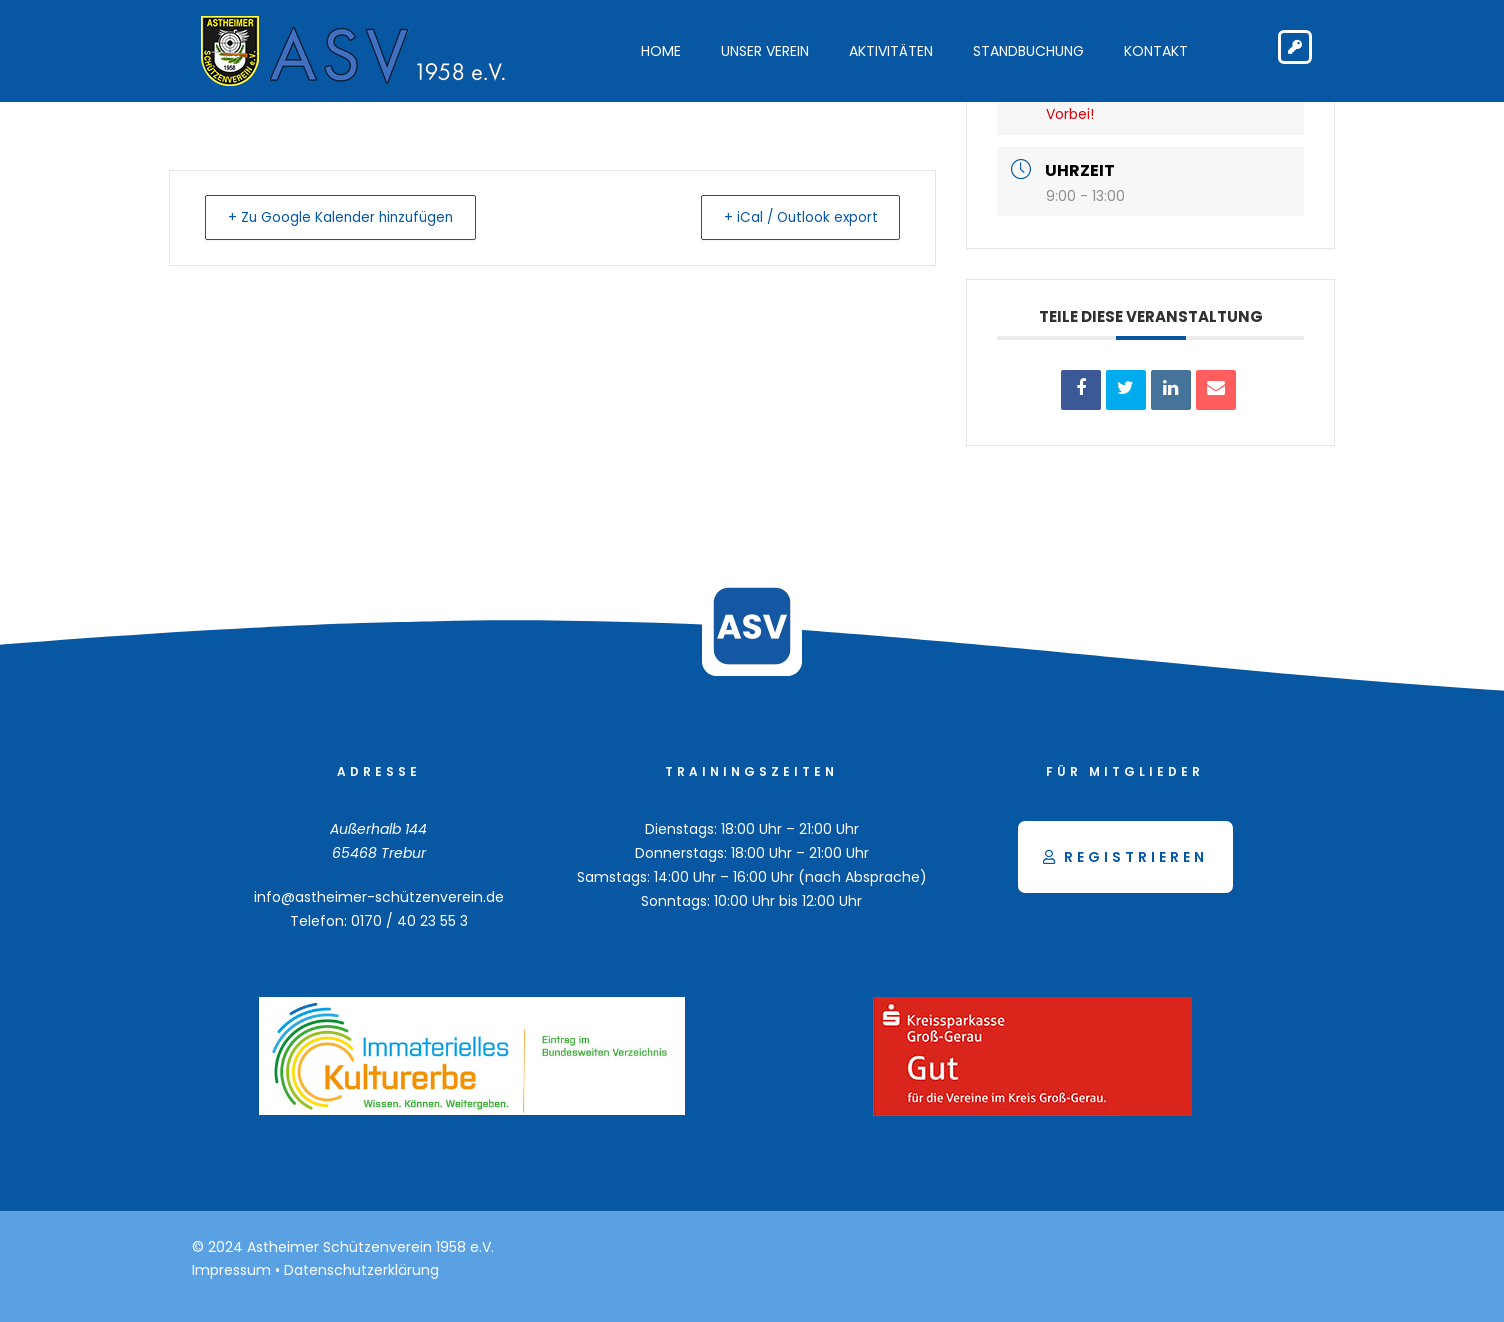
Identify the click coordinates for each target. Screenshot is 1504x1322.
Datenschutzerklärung (361, 1270)
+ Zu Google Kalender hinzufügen (350, 217)
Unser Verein (765, 51)
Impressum (231, 1270)
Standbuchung (1028, 51)
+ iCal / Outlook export (792, 217)
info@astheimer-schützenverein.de (379, 897)
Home (661, 51)
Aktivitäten (891, 51)
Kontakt (1156, 51)
